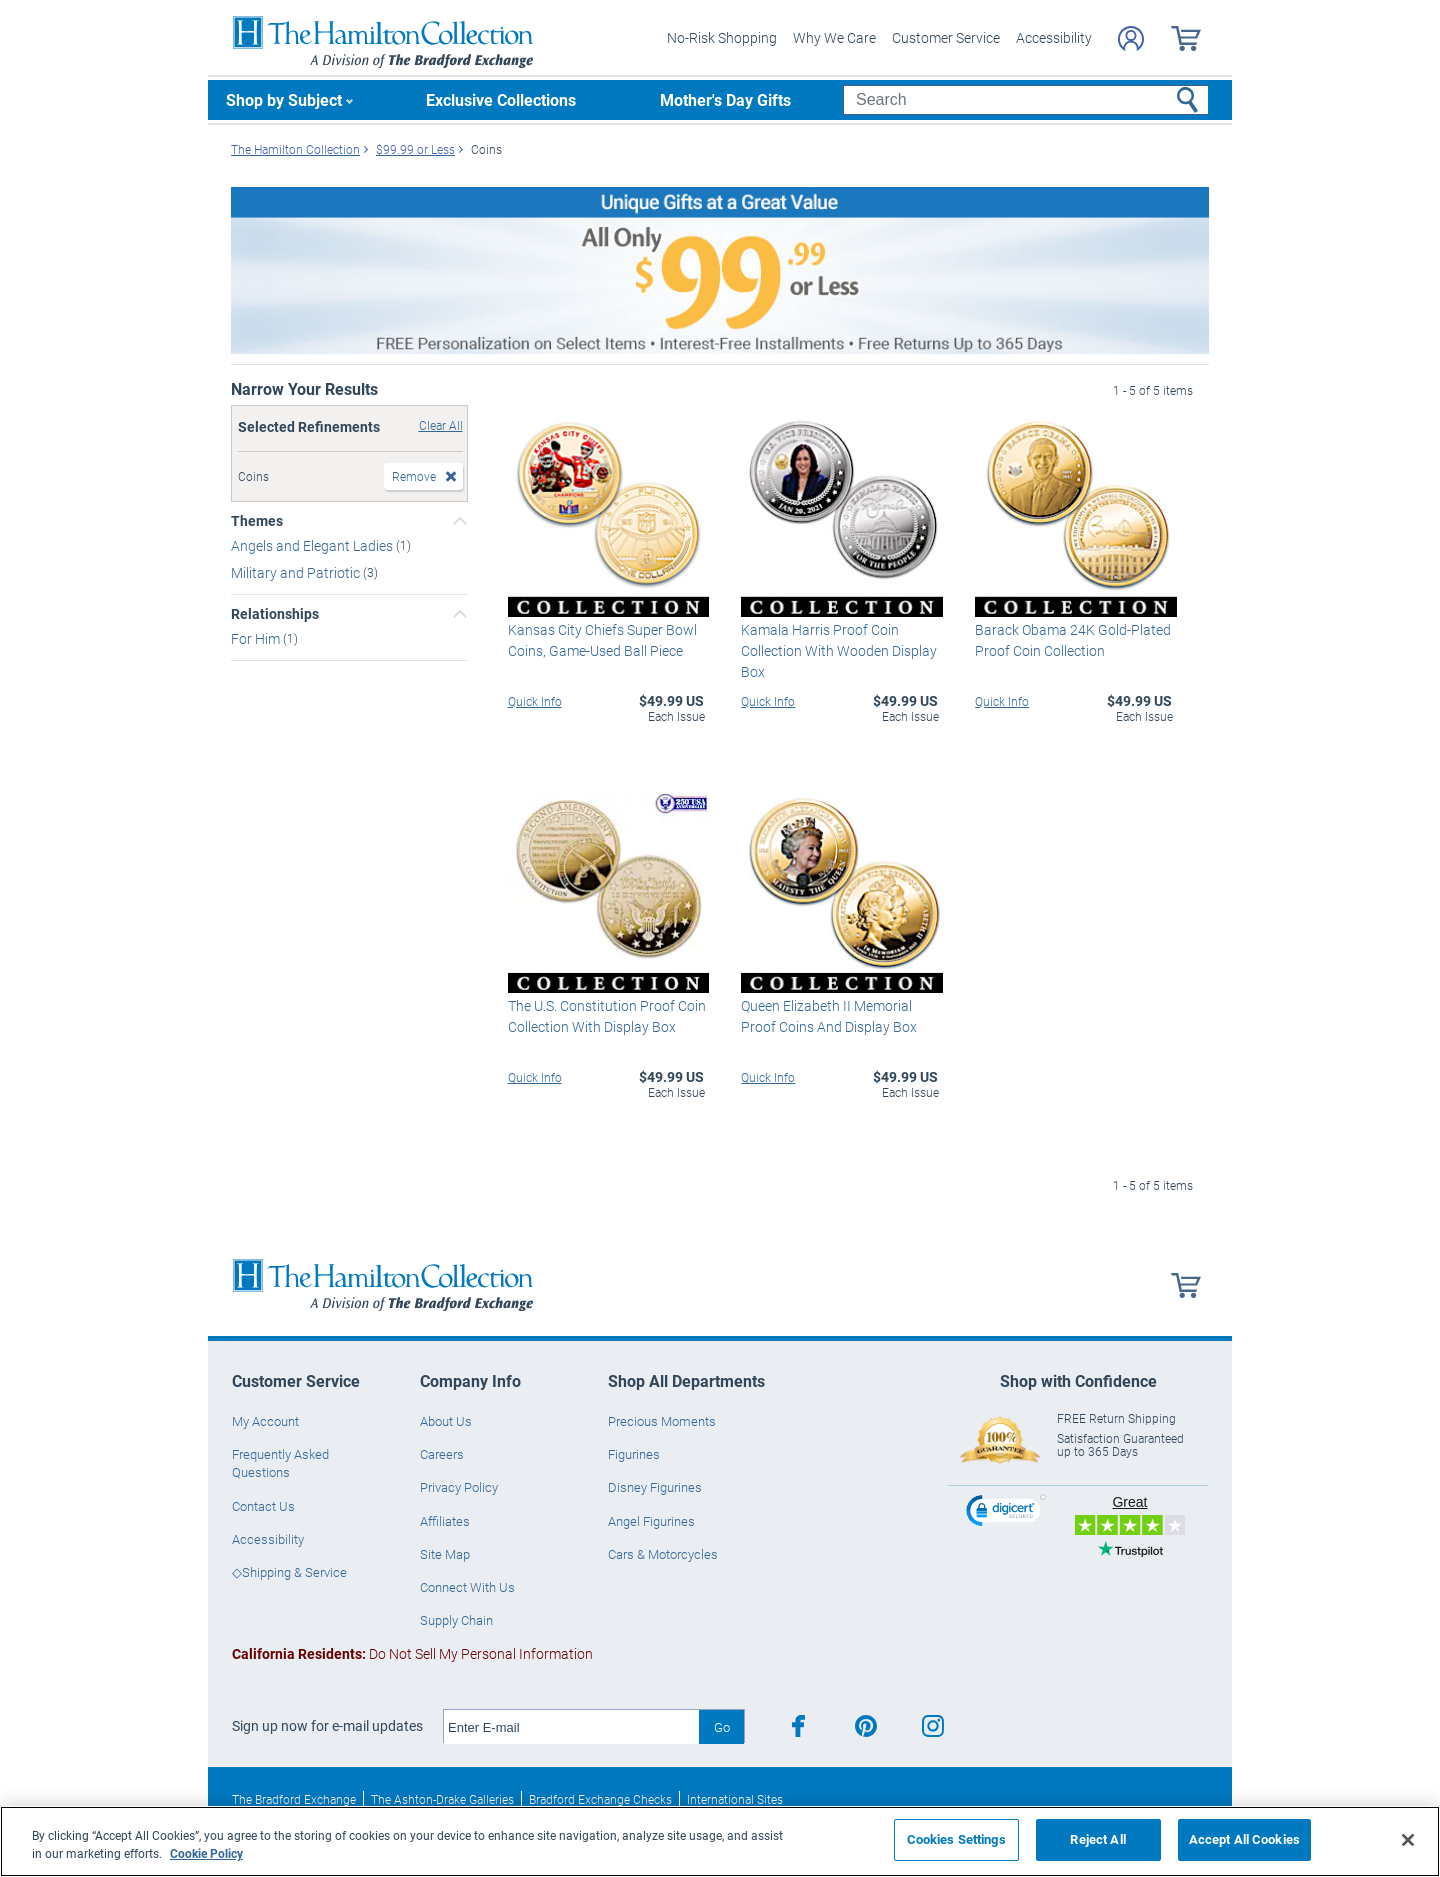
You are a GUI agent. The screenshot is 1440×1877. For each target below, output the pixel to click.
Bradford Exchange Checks (600, 1799)
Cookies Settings (956, 1839)
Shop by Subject (284, 99)
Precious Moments (662, 1421)
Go (722, 1727)
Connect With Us (467, 1587)
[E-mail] (571, 1727)
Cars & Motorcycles (663, 1554)
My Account (265, 1421)
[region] (720, 1841)
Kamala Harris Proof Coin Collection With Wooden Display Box (839, 650)
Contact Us (263, 1506)
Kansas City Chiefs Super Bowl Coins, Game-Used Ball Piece (602, 640)
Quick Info (535, 701)
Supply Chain (456, 1620)
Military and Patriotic (297, 572)
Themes (257, 521)
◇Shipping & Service (289, 1572)
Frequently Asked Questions (280, 1463)
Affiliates (445, 1521)
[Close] (1408, 1840)
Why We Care (834, 37)
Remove (414, 476)
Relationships (275, 614)
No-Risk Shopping (722, 37)
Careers (442, 1454)
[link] (1006, 1513)
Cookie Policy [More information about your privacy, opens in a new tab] (206, 1853)
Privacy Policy (459, 1487)
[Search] (1025, 100)
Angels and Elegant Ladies (313, 545)
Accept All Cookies (1244, 1839)
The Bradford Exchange (294, 1799)
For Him (257, 638)
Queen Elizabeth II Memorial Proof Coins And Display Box (829, 1016)
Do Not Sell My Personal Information (412, 1653)
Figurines (634, 1454)
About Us (446, 1421)
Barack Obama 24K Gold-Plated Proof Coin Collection (1073, 640)
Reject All (1097, 1839)
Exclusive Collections (501, 99)
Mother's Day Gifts (725, 99)
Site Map (445, 1554)
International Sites (735, 1799)
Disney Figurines (655, 1487)
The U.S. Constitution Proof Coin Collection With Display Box (607, 1016)
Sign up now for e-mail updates (327, 1726)
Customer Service (946, 37)
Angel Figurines (651, 1521)
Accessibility (1054, 37)
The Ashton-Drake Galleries (442, 1799)
